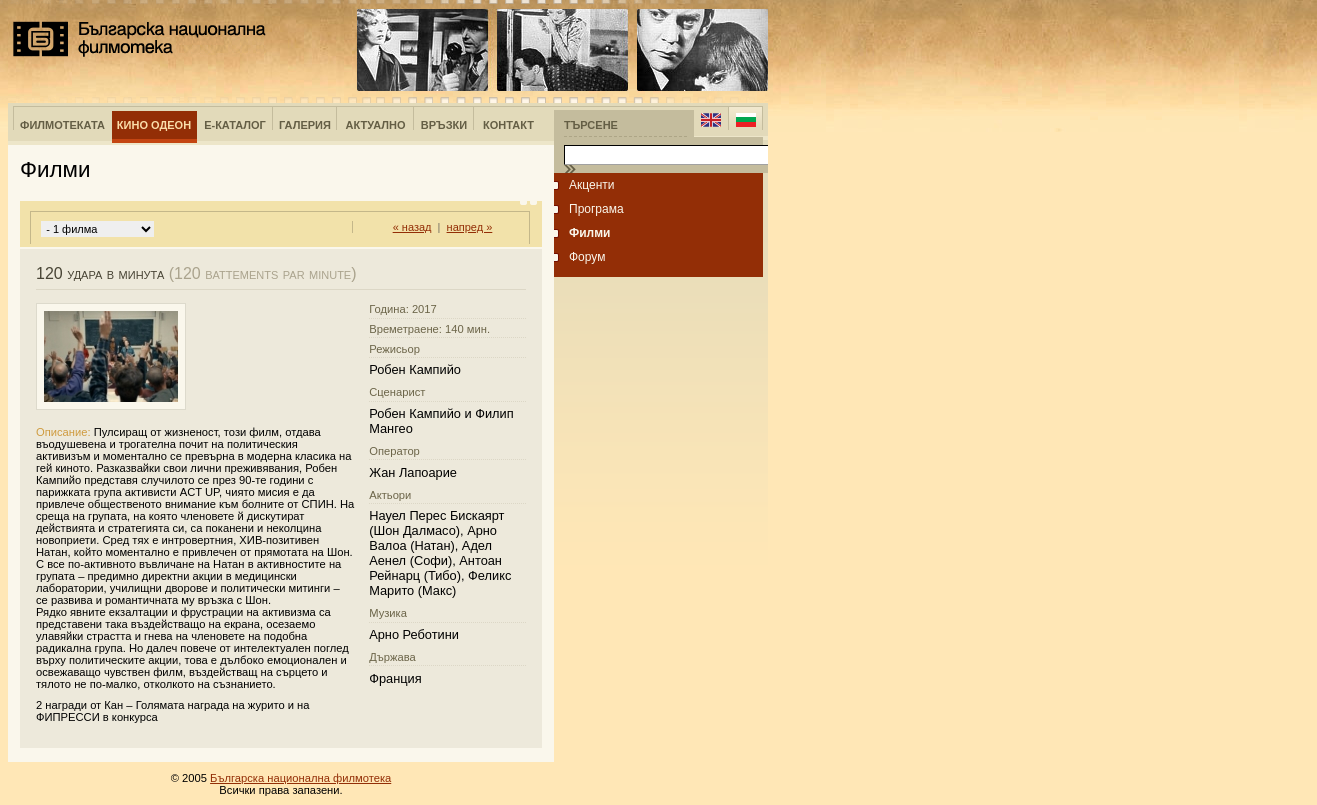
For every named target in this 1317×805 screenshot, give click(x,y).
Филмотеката (62, 125)
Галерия (305, 125)
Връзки (444, 125)
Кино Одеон (154, 125)
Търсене (591, 125)
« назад (412, 227)
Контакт (508, 125)
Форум (587, 257)
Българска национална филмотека (139, 39)
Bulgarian (745, 120)
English (711, 120)
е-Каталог (235, 125)
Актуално (376, 125)
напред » (470, 227)
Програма (596, 209)
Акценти (592, 185)
